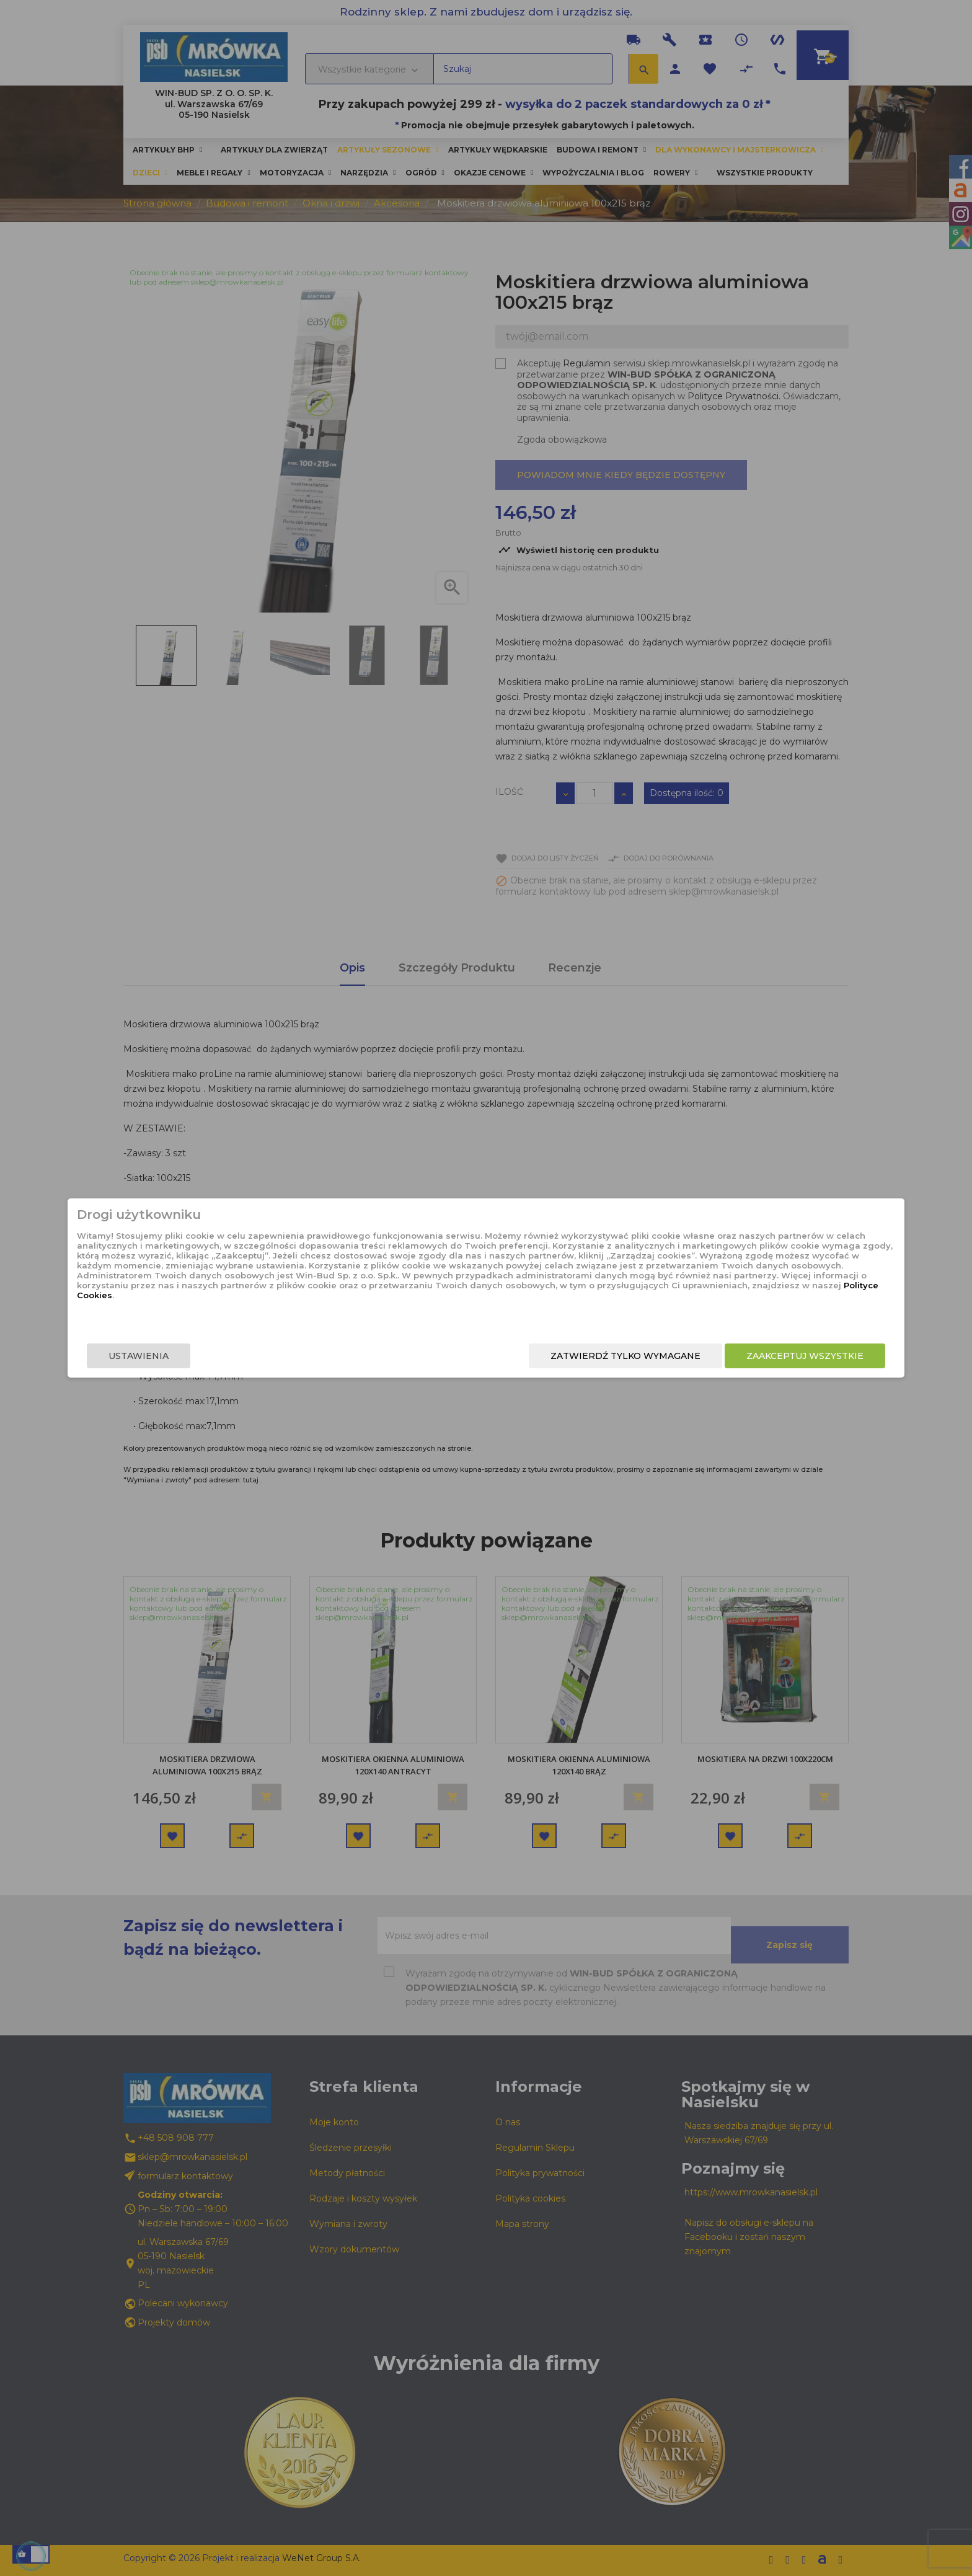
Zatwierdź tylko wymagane (510, 1358)
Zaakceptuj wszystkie (689, 1358)
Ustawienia (254, 1358)
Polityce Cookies (476, 1312)
